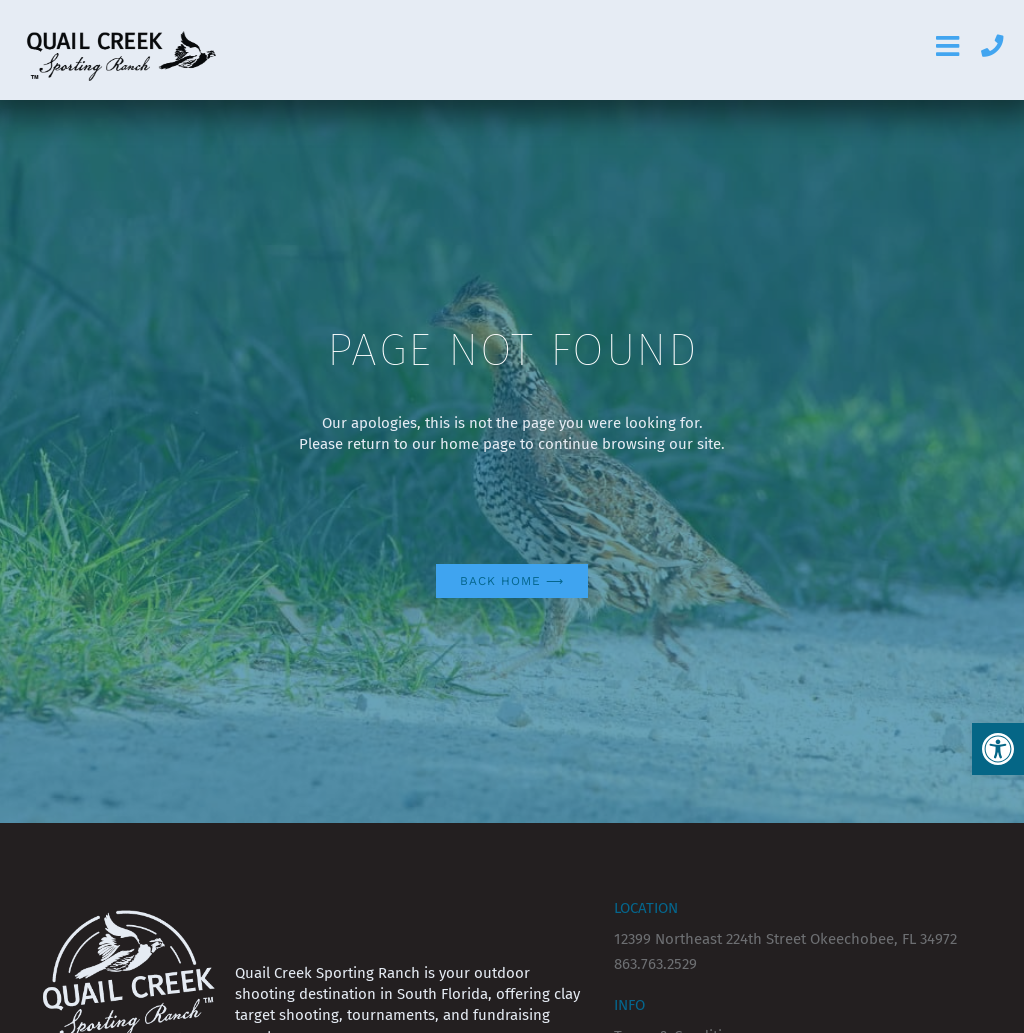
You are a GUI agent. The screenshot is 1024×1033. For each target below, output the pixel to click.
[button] (998, 749)
